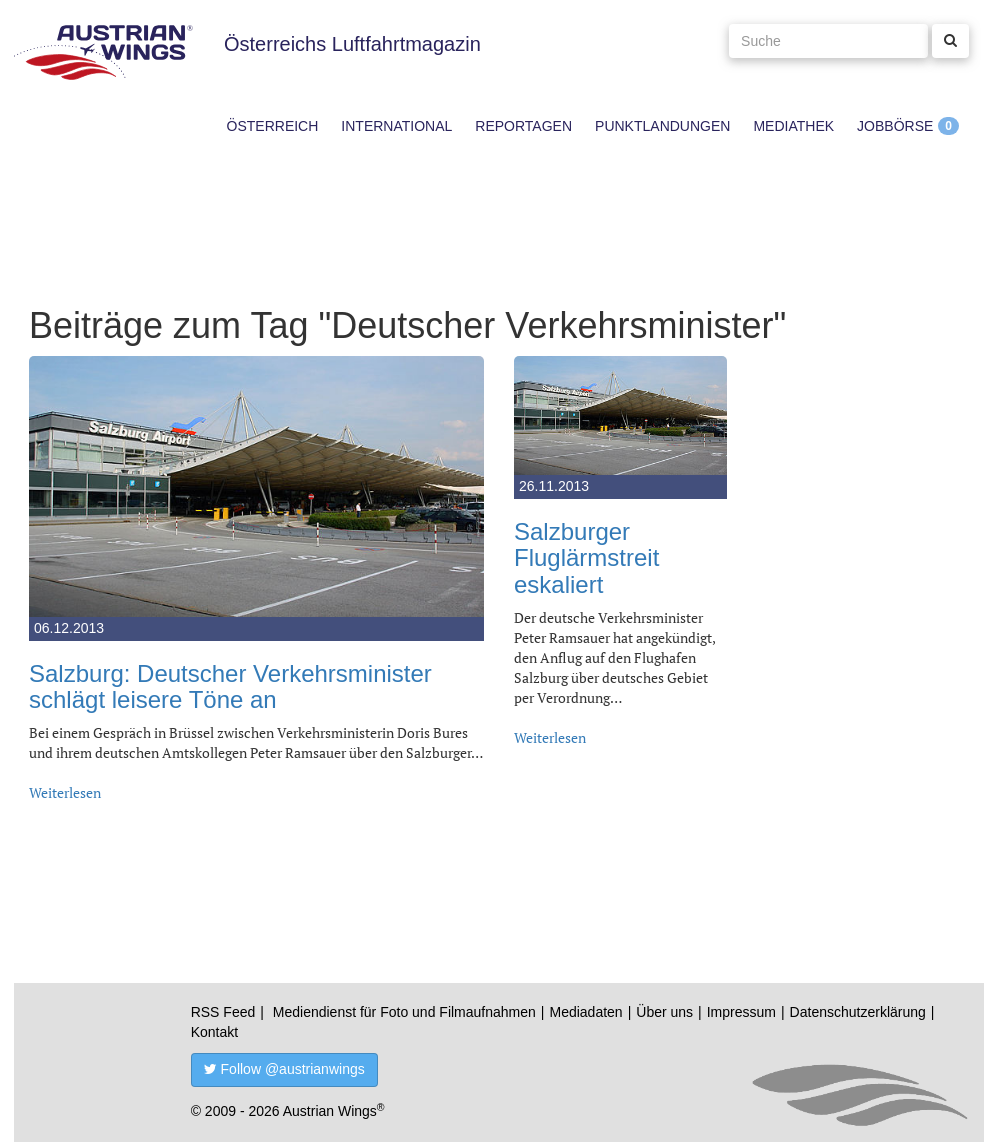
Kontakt (214, 1032)
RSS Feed (223, 1012)
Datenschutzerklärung (858, 1012)
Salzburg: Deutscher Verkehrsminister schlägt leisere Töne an (230, 686)
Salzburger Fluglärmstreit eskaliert (586, 558)
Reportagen (523, 126)
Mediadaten (585, 1012)
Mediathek (793, 126)
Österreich (273, 126)
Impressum (741, 1012)
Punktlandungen (662, 126)
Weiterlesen (65, 792)
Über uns (664, 1012)
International (396, 126)
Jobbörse (895, 126)
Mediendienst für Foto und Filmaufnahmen (404, 1012)
